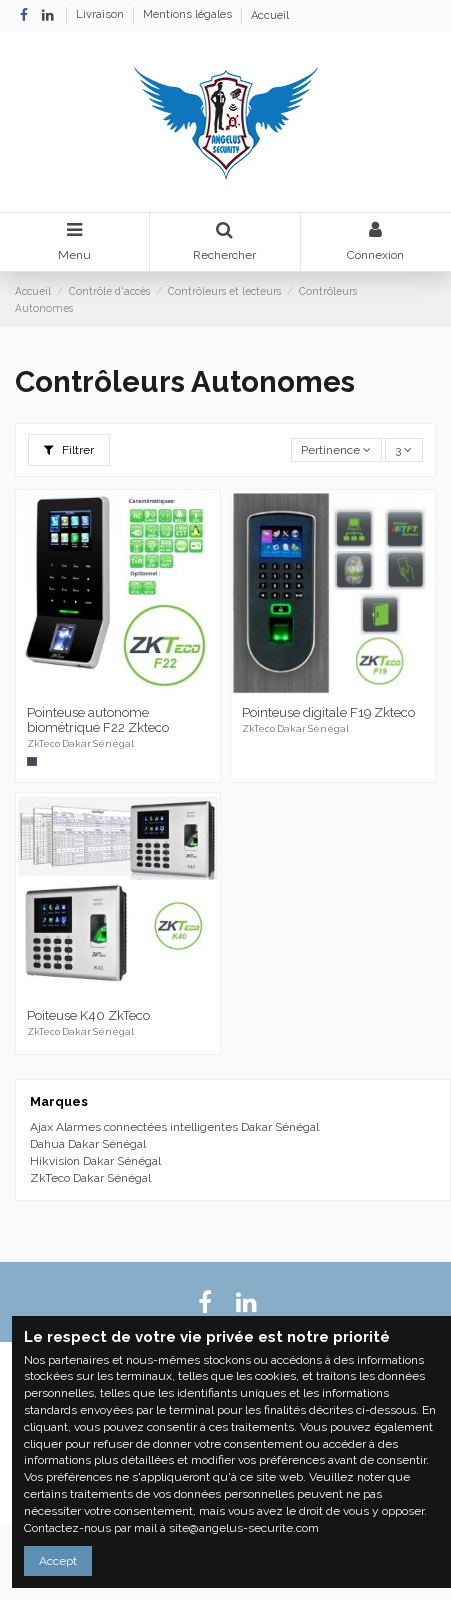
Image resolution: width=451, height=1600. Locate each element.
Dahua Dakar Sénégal (88, 1144)
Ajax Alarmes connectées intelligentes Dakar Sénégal (174, 1127)
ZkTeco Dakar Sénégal (90, 1178)
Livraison (101, 15)
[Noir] (32, 762)
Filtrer (69, 450)
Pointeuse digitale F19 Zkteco (328, 712)
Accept (58, 1561)
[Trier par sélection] (336, 450)
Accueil (270, 15)
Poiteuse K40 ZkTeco (88, 1015)
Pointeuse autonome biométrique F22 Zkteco (98, 720)
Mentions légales (189, 15)
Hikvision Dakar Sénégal (95, 1161)
